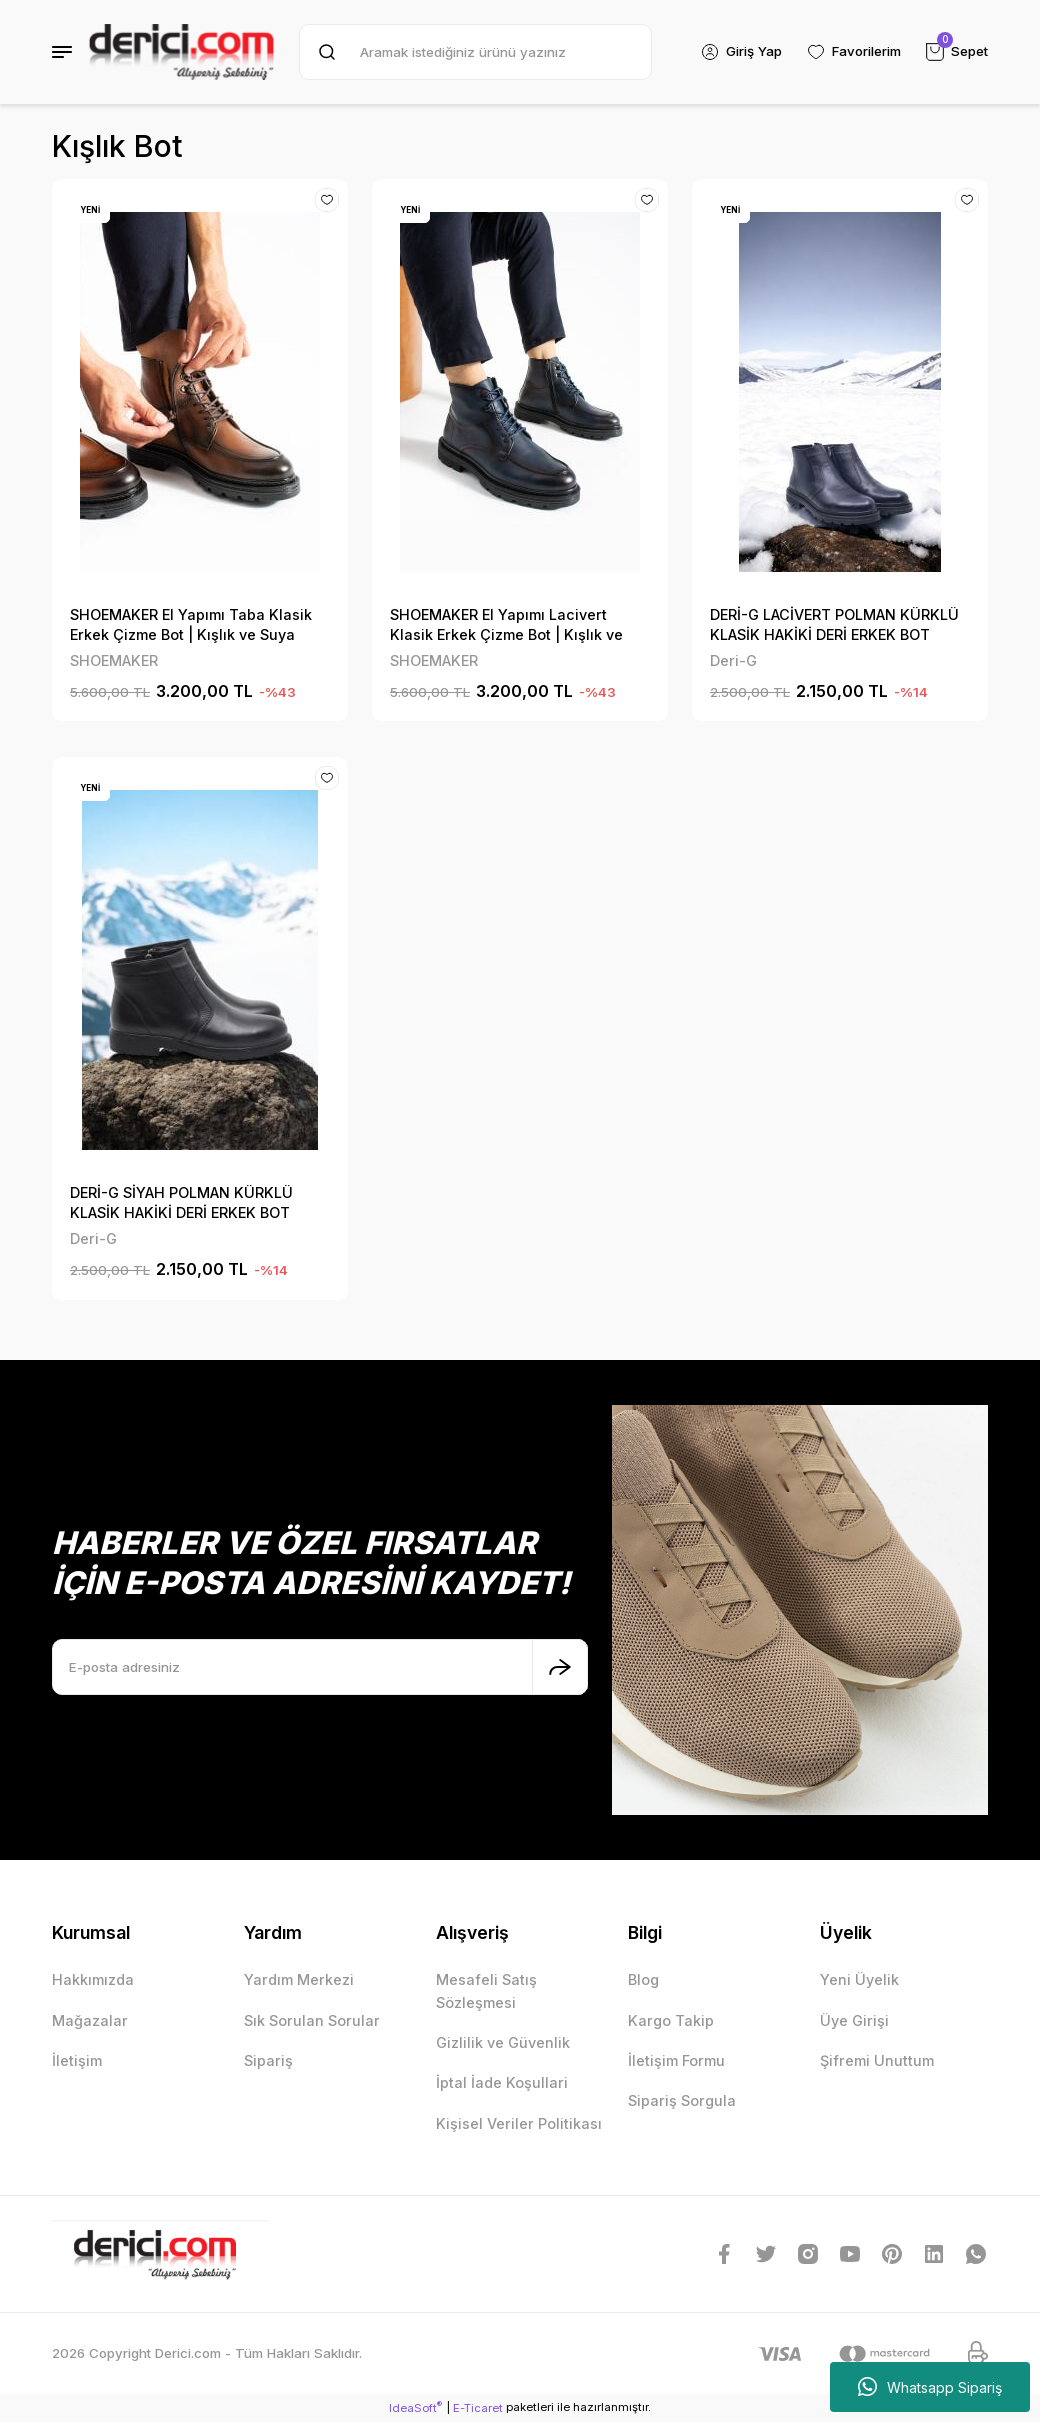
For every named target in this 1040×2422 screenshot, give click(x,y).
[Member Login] (741, 52)
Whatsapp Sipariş (930, 2387)
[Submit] (560, 1667)
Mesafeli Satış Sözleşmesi (486, 1990)
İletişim (77, 2060)
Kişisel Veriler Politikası (519, 2123)
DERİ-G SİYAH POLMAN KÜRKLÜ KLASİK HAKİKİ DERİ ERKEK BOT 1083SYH (181, 1203)
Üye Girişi (854, 2020)
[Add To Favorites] (327, 200)
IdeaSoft (415, 2407)
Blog (643, 1979)
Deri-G (733, 660)
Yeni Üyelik (859, 1979)
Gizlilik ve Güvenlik (503, 2042)
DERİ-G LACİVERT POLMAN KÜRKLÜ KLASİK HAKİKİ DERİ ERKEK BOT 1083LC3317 (834, 625)
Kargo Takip (671, 2020)
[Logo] (181, 52)
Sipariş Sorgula (682, 2100)
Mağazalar (90, 2020)
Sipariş (268, 2060)
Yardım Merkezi (299, 1979)
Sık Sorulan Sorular (312, 2020)
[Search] (475, 52)
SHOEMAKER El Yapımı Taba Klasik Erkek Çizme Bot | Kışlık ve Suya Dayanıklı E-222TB (191, 625)
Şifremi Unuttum (877, 2060)
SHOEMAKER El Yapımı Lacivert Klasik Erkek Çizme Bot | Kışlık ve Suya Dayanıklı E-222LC (506, 625)
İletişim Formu (676, 2060)
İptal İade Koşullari (502, 2082)
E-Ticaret (478, 2408)
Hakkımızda (93, 1979)
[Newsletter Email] (320, 1667)
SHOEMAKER (114, 660)
